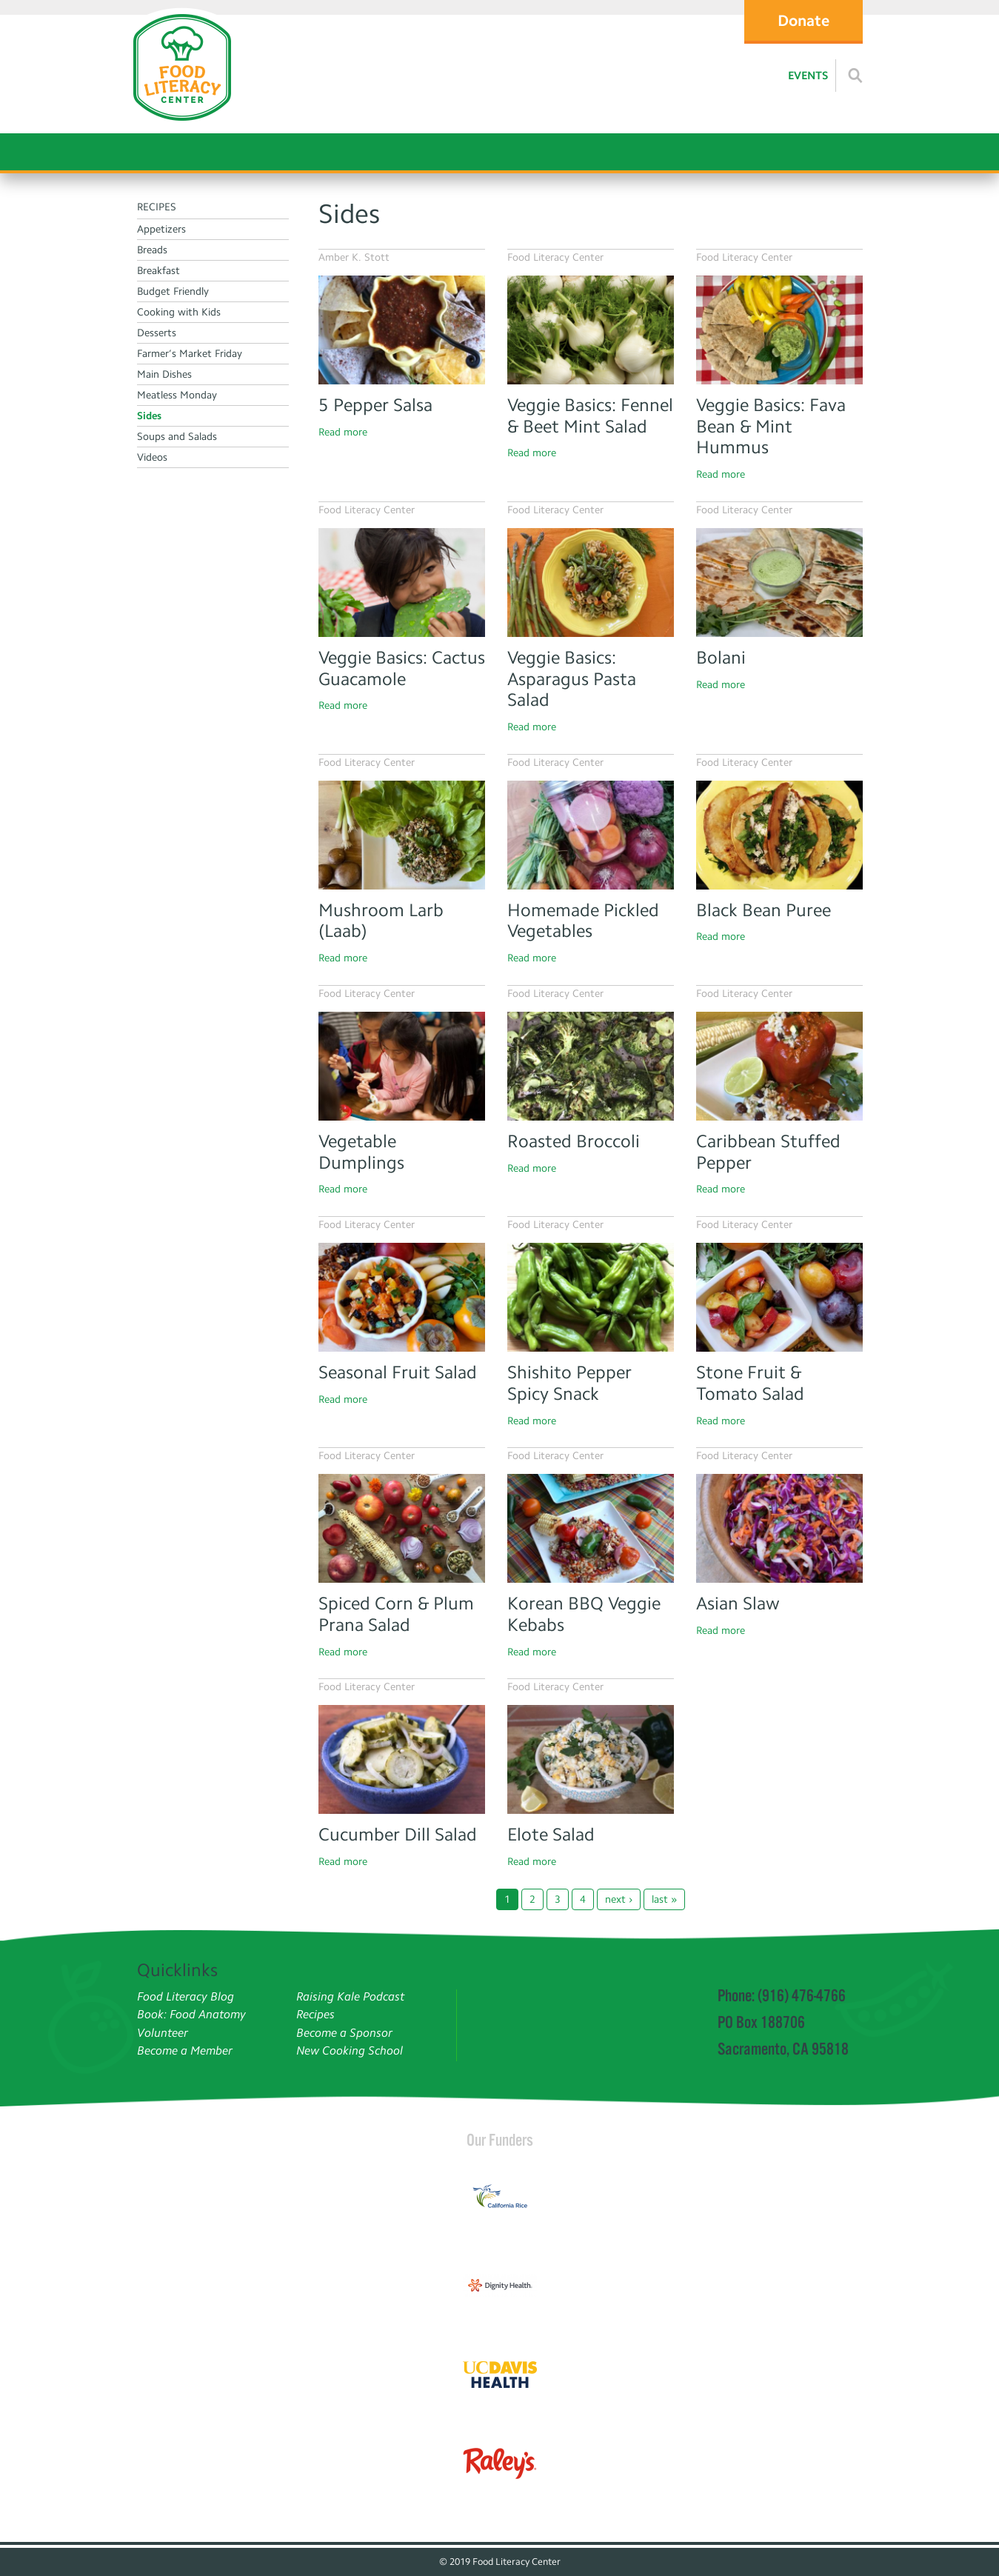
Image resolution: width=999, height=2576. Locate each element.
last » (664, 1899)
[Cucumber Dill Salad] (401, 1759)
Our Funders (500, 2140)
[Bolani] (779, 582)
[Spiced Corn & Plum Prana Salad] (401, 1528)
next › (618, 1899)
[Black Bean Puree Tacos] (779, 835)
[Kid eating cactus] (401, 582)
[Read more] (855, 75)
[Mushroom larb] (401, 835)
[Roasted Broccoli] (590, 1066)
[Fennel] (590, 330)
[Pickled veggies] (590, 835)
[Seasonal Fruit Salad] (401, 1297)
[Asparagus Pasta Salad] (590, 582)
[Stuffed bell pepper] (779, 1066)
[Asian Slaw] (779, 1528)
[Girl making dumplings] (401, 1066)
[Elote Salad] (590, 1759)
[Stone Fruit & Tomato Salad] (779, 1297)
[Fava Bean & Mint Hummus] (779, 330)
